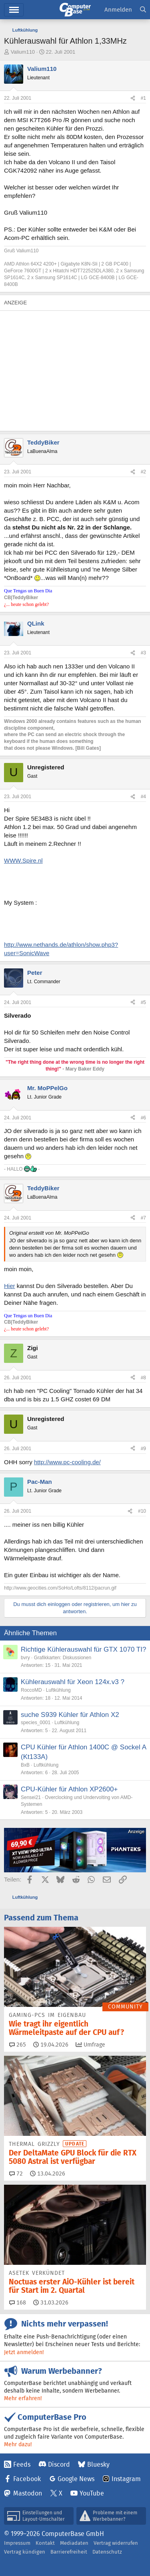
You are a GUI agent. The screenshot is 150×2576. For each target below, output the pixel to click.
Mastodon (27, 2493)
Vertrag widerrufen (116, 2543)
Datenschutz (107, 2552)
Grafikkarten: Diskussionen (62, 1657)
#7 (143, 1218)
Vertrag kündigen (24, 2552)
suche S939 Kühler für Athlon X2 (70, 1715)
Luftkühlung (58, 1690)
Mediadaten (74, 2543)
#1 (143, 98)
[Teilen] (133, 98)
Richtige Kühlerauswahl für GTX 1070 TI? (83, 1649)
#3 (143, 653)
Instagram (126, 2478)
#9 (143, 1448)
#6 (143, 1118)
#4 (143, 796)
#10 (142, 1511)
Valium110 (23, 52)
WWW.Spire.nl (23, 860)
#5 (143, 1002)
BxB (25, 1765)
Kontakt (45, 2543)
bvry (25, 1657)
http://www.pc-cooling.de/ (67, 1462)
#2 (143, 472)
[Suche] (143, 9)
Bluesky (98, 2464)
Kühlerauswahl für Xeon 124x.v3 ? (72, 1682)
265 (17, 2045)
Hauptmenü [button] (14, 9)
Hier (9, 1285)
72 (16, 2173)
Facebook (27, 2478)
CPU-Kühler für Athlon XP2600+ (69, 1789)
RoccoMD (31, 1690)
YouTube (92, 2493)
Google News (76, 2478)
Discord (59, 2464)
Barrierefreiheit (68, 2552)
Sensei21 (31, 1797)
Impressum (17, 2543)
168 (17, 2302)
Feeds (21, 2464)
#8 (143, 1378)
